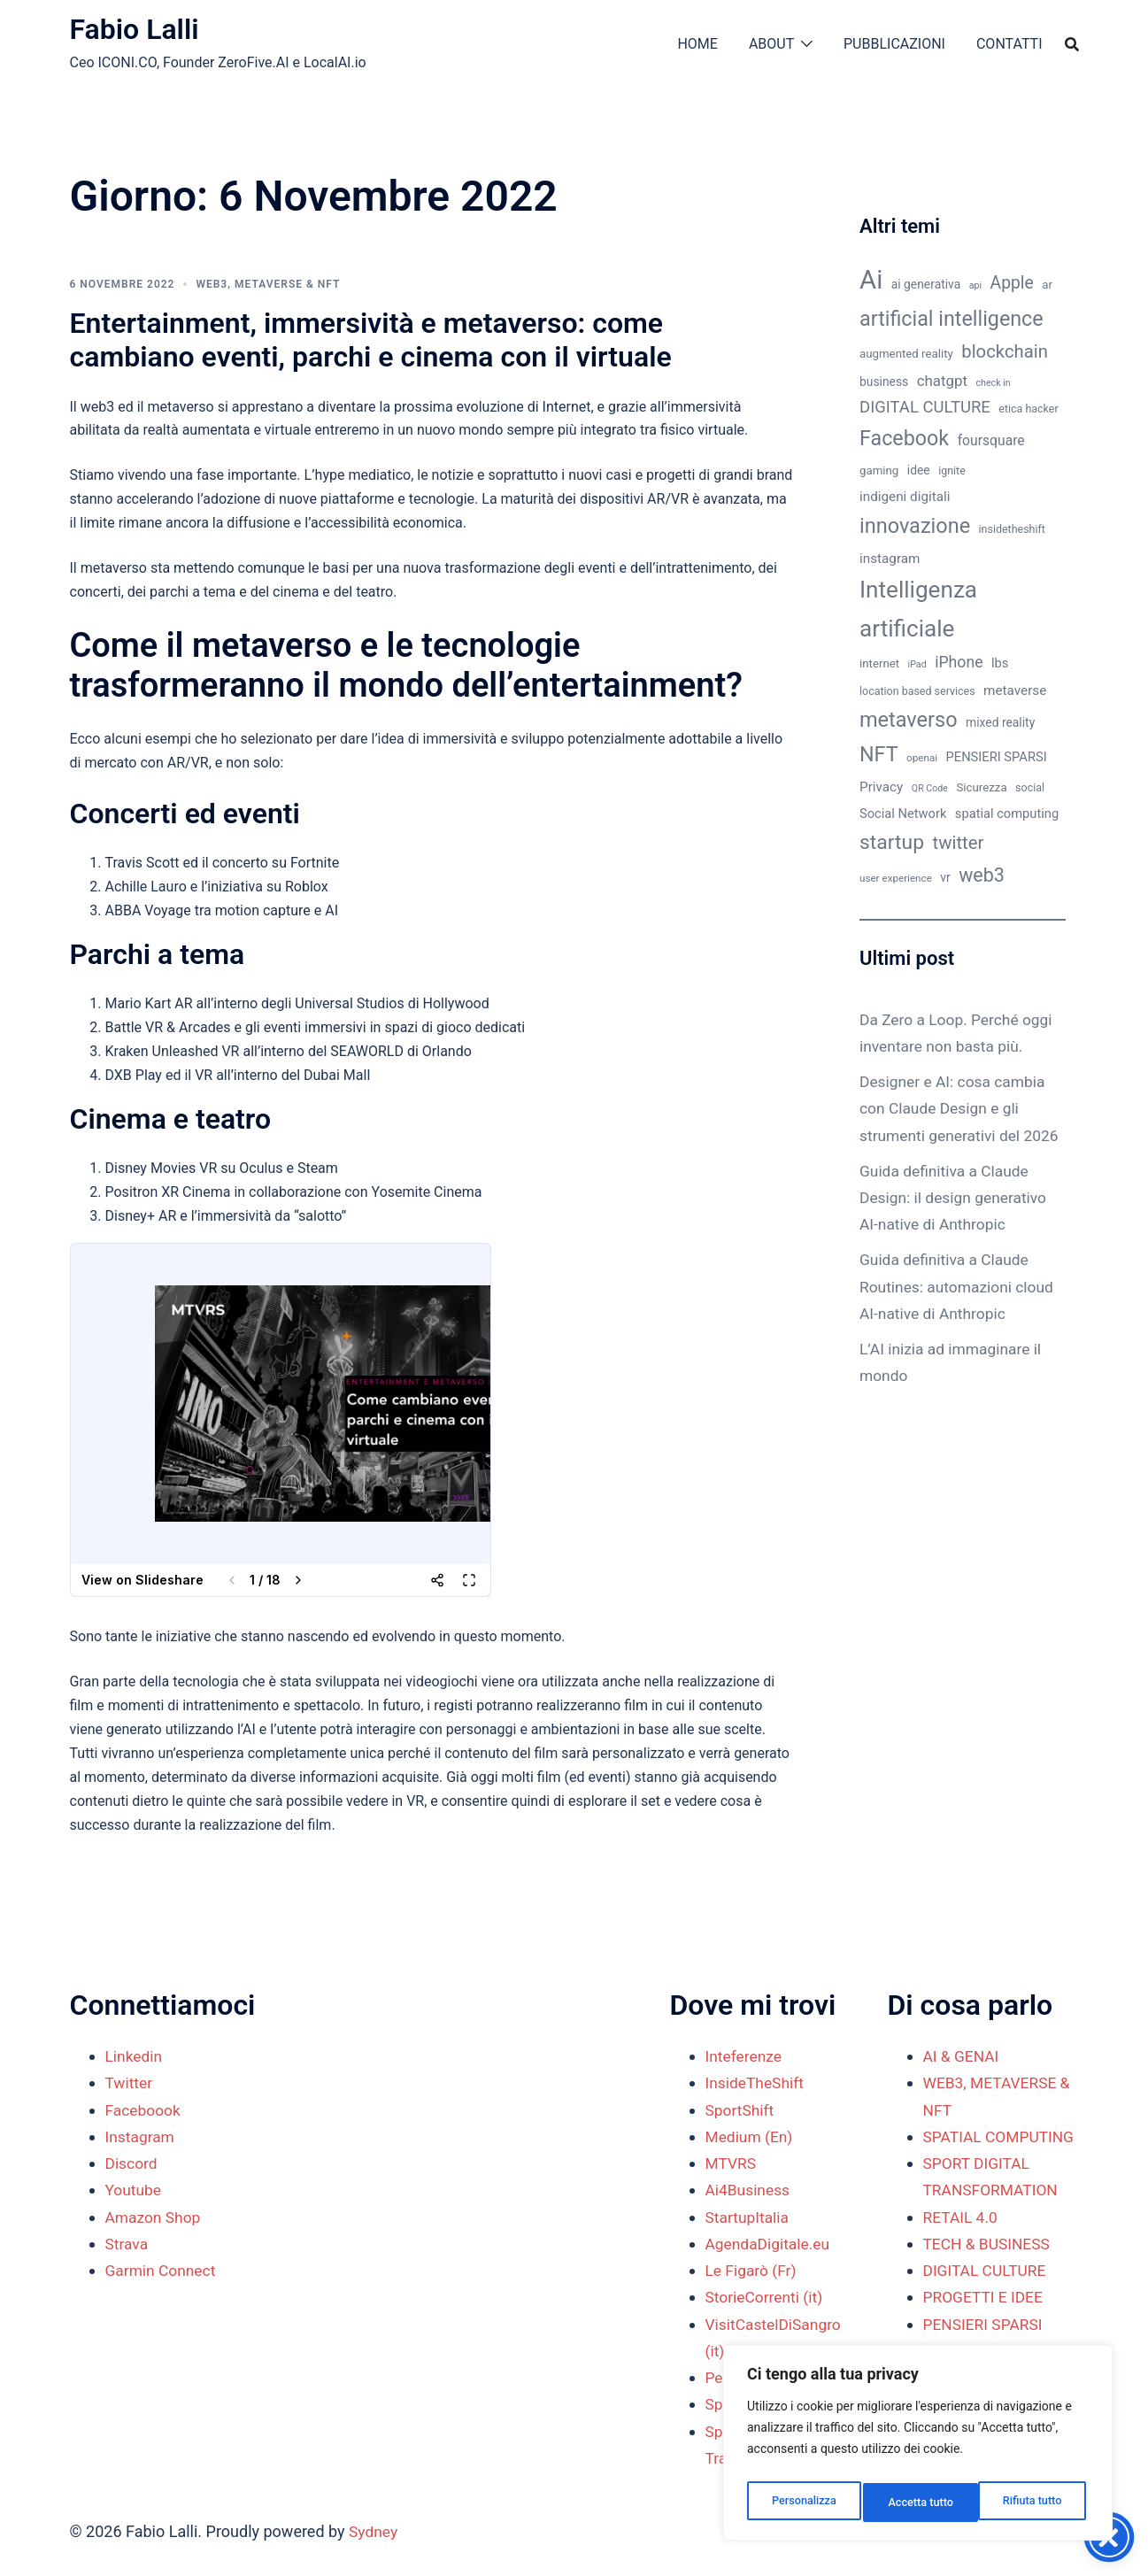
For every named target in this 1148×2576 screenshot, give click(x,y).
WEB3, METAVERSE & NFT (268, 284)
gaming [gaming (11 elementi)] (878, 470)
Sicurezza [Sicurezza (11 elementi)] (981, 787)
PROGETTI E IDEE (985, 2324)
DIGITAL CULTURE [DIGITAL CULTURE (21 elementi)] (924, 407)
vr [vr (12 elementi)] (945, 877)
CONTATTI (1009, 43)
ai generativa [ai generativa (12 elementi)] (926, 284)
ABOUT (771, 43)
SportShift (741, 2110)
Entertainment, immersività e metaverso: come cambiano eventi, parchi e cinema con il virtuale (371, 340)
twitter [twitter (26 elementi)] (958, 842)
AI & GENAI (962, 2056)
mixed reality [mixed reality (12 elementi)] (1000, 722)
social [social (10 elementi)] (1029, 787)
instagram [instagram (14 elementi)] (889, 559)
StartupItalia (748, 2217)
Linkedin (135, 2056)
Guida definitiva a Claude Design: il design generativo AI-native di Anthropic (956, 1224)
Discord (132, 2163)
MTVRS (732, 2163)
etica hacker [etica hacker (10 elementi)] (1028, 408)
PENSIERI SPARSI (985, 2350)
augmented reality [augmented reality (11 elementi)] (906, 353)
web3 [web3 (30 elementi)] (982, 875)
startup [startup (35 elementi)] (891, 842)
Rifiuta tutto (918, 2502)
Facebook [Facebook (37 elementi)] (904, 438)
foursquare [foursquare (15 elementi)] (991, 440)
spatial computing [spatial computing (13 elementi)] (1007, 813)
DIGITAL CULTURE (987, 2296)
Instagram (141, 2136)
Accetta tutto (1032, 2502)
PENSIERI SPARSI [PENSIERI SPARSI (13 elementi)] (996, 757)
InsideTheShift (756, 2082)
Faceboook (144, 2110)
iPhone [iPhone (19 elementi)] (958, 662)
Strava (127, 2243)
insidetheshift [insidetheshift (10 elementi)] (1012, 529)
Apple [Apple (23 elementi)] (1012, 283)
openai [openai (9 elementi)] (921, 758)
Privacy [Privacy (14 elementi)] (881, 787)
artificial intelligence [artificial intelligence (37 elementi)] (951, 318)
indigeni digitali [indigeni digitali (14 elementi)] (904, 497)
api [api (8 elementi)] (975, 285)
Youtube (134, 2189)
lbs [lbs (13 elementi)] (999, 663)
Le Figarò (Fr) (752, 2270)
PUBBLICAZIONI (894, 43)
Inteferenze (745, 2056)
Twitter (130, 2082)
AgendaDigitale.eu (770, 2243)
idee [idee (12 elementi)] (918, 470)
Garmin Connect (162, 2270)
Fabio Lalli (134, 29)
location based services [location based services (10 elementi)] (917, 691)
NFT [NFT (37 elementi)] (878, 754)
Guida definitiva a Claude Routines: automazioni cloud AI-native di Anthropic (959, 1313)
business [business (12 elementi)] (883, 381)
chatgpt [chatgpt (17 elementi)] (942, 380)
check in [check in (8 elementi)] (993, 383)
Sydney (374, 2531)
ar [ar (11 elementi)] (1047, 284)
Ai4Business (749, 2189)
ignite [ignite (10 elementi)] (952, 470)
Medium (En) (751, 2136)
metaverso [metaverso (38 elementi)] (908, 719)
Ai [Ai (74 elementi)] (870, 280)
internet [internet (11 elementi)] (879, 663)
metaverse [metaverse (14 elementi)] (1014, 690)
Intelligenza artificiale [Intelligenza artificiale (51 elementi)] (918, 609)
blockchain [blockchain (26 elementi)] (1004, 351)
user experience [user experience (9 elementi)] (895, 878)
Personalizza (802, 2502)
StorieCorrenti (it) (766, 2296)
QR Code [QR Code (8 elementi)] (930, 788)
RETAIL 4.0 (961, 2243)
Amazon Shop (154, 2217)
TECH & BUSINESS (989, 2270)
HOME (697, 43)
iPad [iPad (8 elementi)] (917, 664)
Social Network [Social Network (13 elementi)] (902, 813)
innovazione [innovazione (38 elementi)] (914, 525)
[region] (918, 2448)
